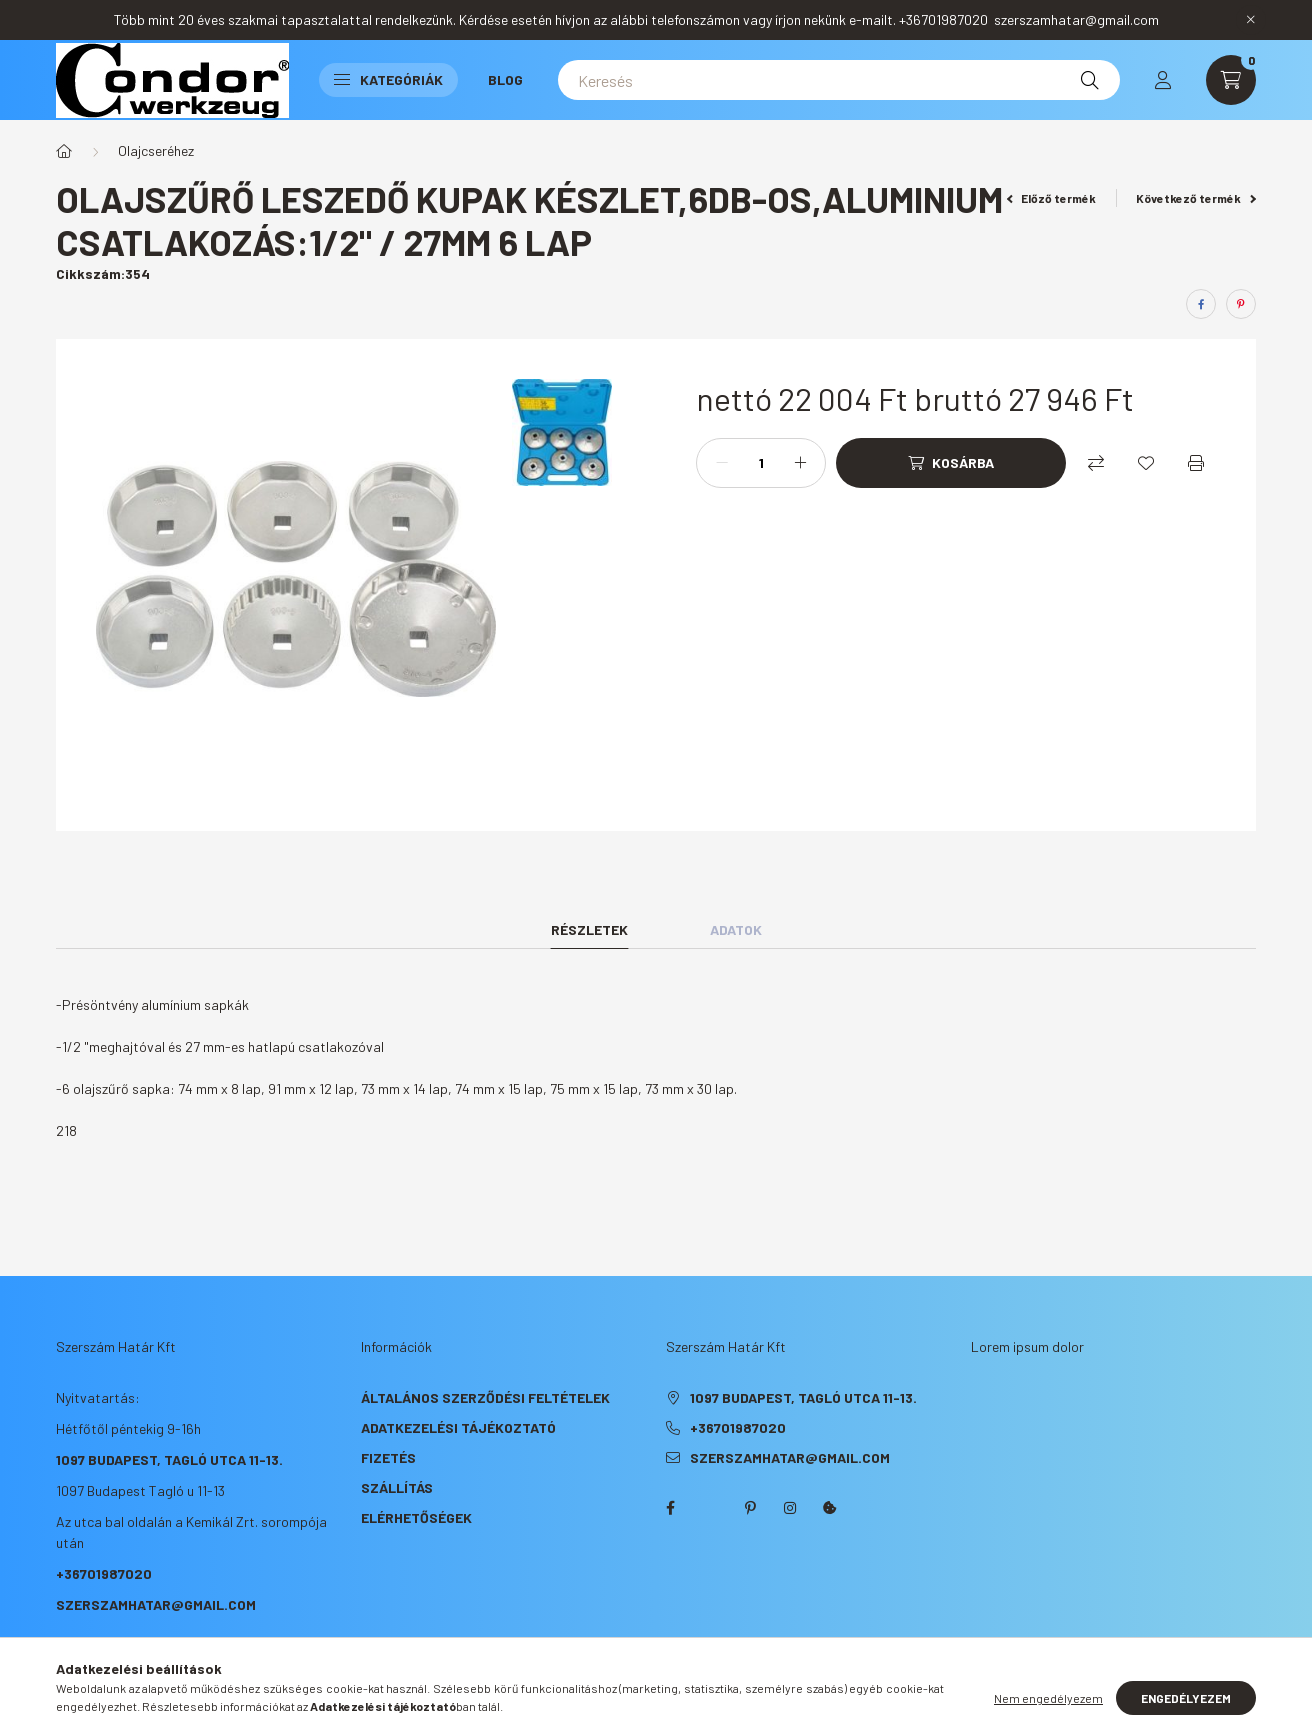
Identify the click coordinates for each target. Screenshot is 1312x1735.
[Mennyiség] (761, 463)
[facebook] (1201, 304)
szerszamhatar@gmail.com (156, 1604)
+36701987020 (104, 1573)
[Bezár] (1251, 20)
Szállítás (397, 1487)
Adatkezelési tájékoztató (458, 1427)
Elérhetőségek (416, 1517)
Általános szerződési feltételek (485, 1397)
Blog (505, 79)
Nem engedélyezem (1048, 1698)
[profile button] (1163, 80)
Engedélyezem (1186, 1698)
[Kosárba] (951, 463)
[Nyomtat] (1196, 463)
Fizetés (388, 1457)
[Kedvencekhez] (1146, 463)
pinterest (750, 1508)
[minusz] (722, 463)
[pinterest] (1241, 304)
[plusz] (800, 463)
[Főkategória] (64, 151)
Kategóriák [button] (388, 79)
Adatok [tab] (736, 929)
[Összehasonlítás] (1096, 463)
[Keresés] (839, 80)
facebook (670, 1508)
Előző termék (1052, 198)
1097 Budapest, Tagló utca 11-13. (169, 1459)
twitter (710, 1508)
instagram (790, 1508)
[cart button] (1231, 80)
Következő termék (1196, 198)
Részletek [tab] (589, 929)
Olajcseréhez (156, 150)
